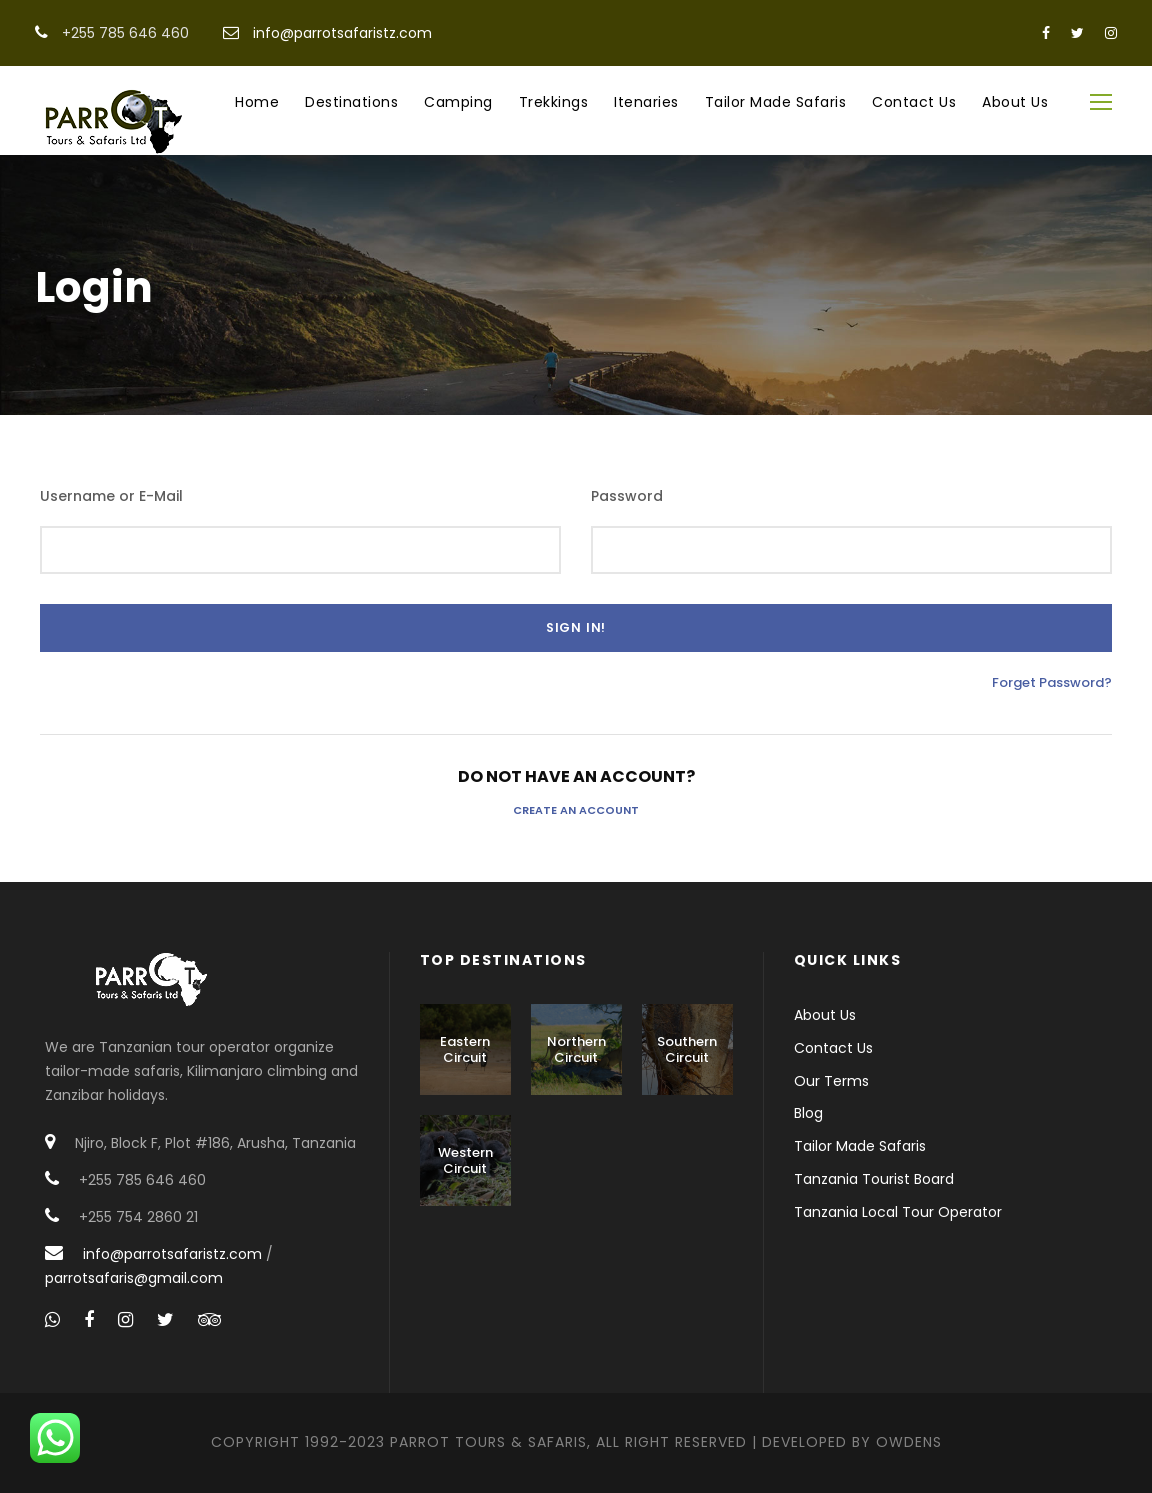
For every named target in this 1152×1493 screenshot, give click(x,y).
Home (257, 102)
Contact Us (914, 102)
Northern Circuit (576, 1049)
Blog (808, 1113)
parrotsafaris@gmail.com (134, 1278)
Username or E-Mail (111, 496)
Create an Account (576, 810)
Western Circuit (465, 1160)
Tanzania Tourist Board (874, 1179)
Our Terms (831, 1081)
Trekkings (554, 102)
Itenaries (646, 102)
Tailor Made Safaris (776, 102)
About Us (1015, 102)
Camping (458, 102)
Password (627, 496)
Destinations (351, 102)
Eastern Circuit (465, 1049)
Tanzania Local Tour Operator (898, 1212)
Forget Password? (1052, 682)
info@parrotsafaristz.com (342, 33)
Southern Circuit (687, 1049)
